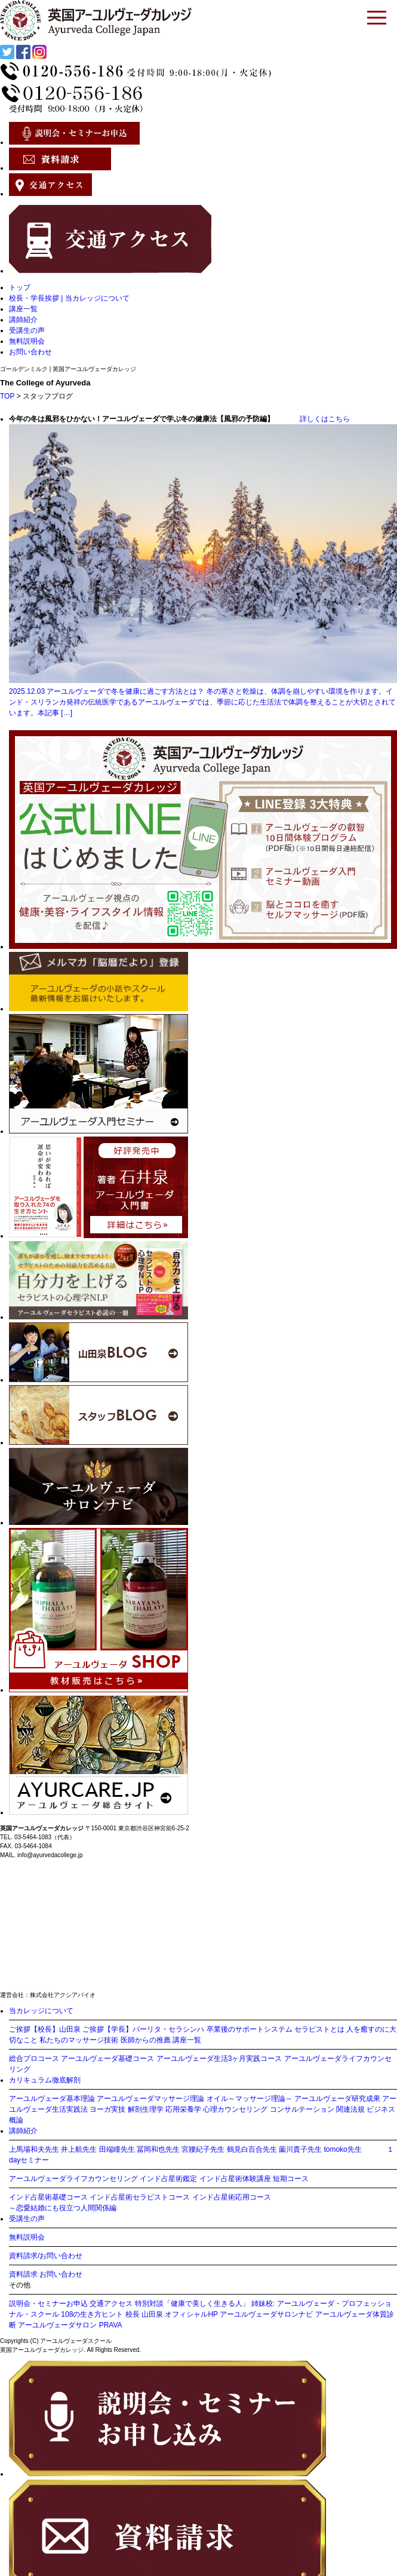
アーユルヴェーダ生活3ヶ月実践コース (219, 2058)
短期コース (291, 2178)
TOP (7, 396)
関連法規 (350, 2109)
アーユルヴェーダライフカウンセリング (73, 2178)
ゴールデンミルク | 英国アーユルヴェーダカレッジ (68, 369)
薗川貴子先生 (300, 2149)
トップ (19, 287)
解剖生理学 (146, 2109)
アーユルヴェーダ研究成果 (337, 2098)
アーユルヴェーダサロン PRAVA (70, 2325)
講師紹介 (23, 320)
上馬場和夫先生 (34, 2149)
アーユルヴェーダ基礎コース (107, 2058)
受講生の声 (27, 330)
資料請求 (23, 2274)
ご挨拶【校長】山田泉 (45, 2029)
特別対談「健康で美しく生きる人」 (192, 2303)
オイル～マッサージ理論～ (250, 2098)
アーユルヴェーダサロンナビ (266, 2314)
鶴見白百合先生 (252, 2149)
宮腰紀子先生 (202, 2149)
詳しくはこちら (313, 419)
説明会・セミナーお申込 (48, 2303)
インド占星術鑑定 (168, 2178)
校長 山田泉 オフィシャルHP (171, 2314)
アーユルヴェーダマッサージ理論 (150, 2098)
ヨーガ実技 (107, 2109)
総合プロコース (34, 2058)
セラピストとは (319, 2029)
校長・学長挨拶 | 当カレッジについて (69, 298)
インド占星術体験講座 (235, 2178)
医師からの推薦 (146, 2040)
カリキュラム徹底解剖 (45, 2080)
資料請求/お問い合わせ (45, 2256)
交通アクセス (111, 2303)
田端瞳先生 (117, 2149)
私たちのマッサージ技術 (78, 2040)
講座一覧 (23, 309)
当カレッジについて (41, 2011)
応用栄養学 (183, 2109)
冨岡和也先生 (158, 2149)
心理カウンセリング (235, 2109)
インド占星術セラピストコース (140, 2197)
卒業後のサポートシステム (250, 2029)
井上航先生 (79, 2149)
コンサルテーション (302, 2109)
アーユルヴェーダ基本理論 (52, 2098)
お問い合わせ (30, 352)
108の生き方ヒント (92, 2314)
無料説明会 (27, 341)
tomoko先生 (342, 2149)
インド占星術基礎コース (48, 2197)
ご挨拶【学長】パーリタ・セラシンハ (143, 2029)
